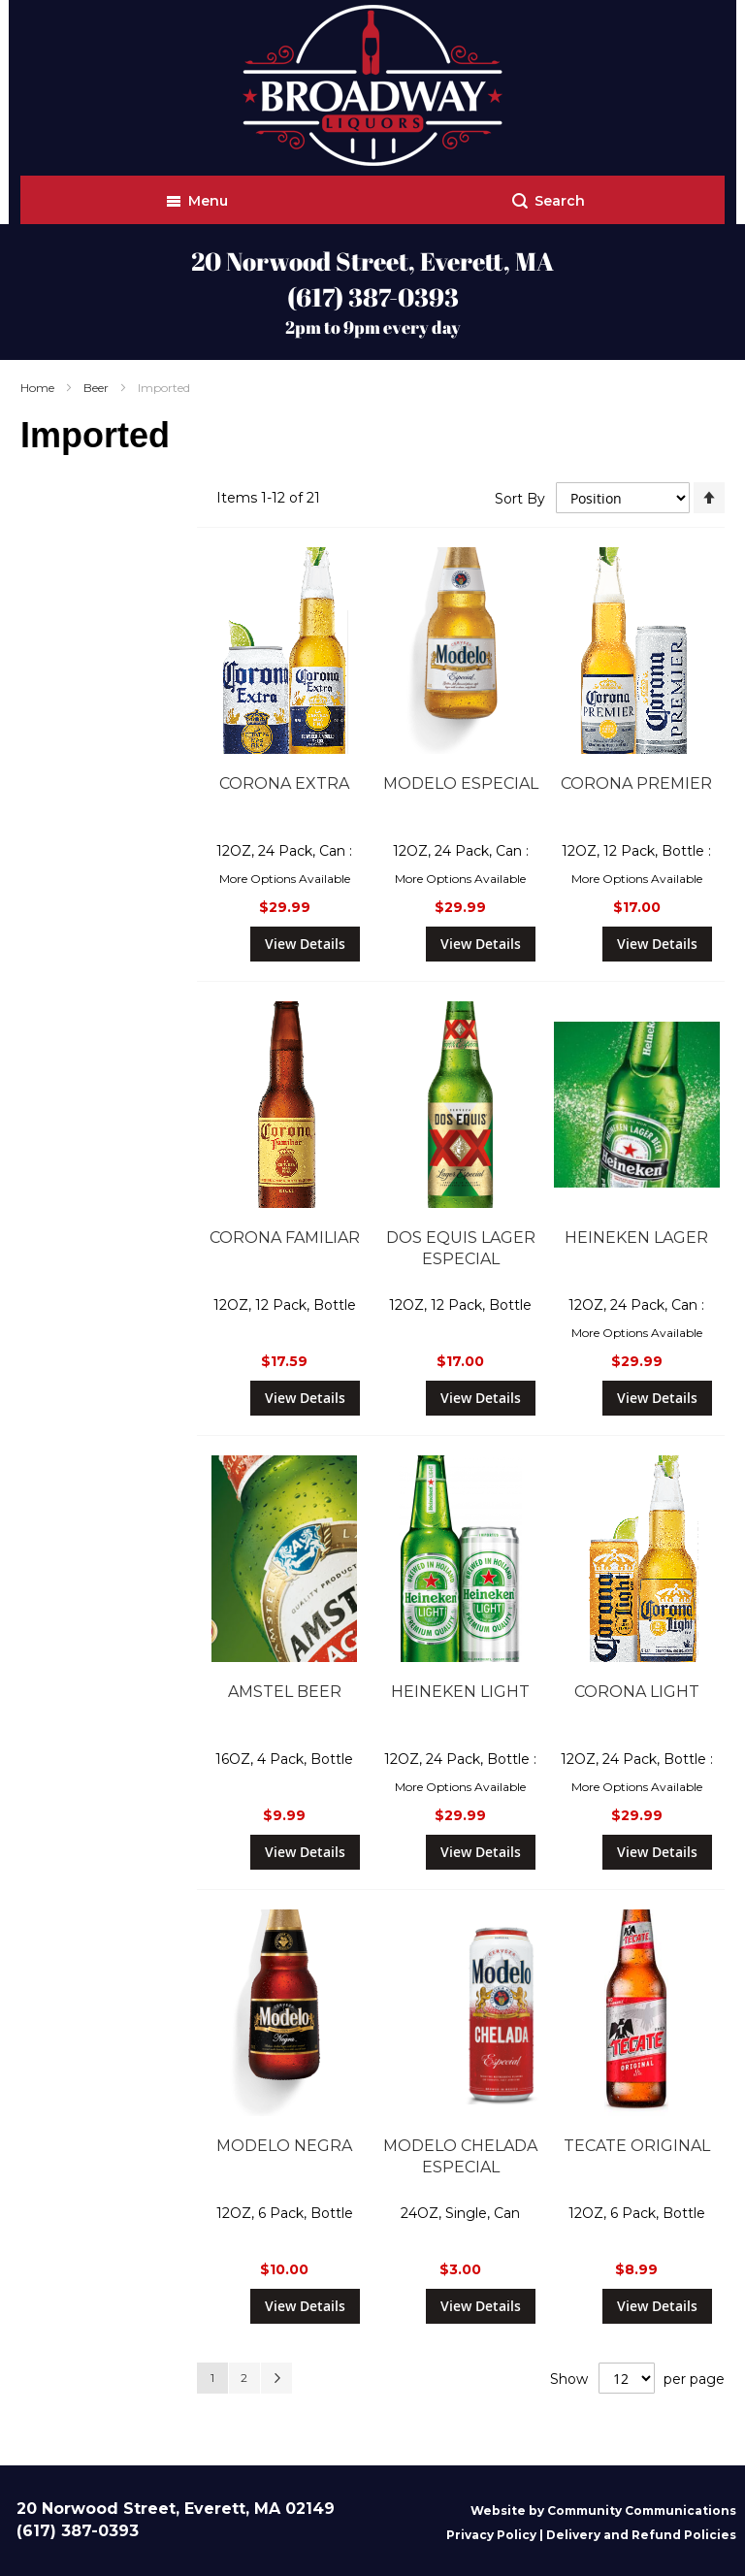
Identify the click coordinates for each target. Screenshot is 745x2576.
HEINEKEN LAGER (636, 1237)
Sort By (520, 497)
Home (38, 387)
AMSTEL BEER (284, 1691)
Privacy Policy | (496, 2534)
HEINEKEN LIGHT (460, 1691)
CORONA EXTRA (284, 783)
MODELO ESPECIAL (460, 783)
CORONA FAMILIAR (285, 1237)
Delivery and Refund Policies (641, 2534)
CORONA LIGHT (636, 1691)
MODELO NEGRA (284, 2145)
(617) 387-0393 (373, 296)
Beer (97, 387)
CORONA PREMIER (636, 783)
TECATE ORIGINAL (637, 2145)
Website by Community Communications (603, 2510)
